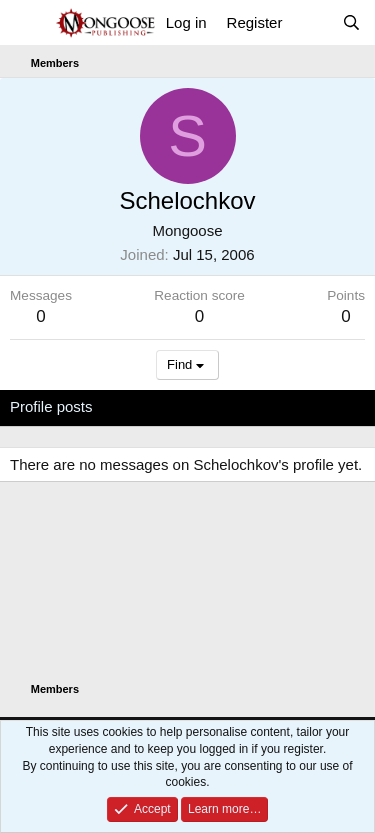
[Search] (351, 22)
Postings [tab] (252, 406)
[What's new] (311, 22)
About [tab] (320, 406)
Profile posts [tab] (51, 406)
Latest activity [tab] (158, 406)
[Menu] (27, 23)
